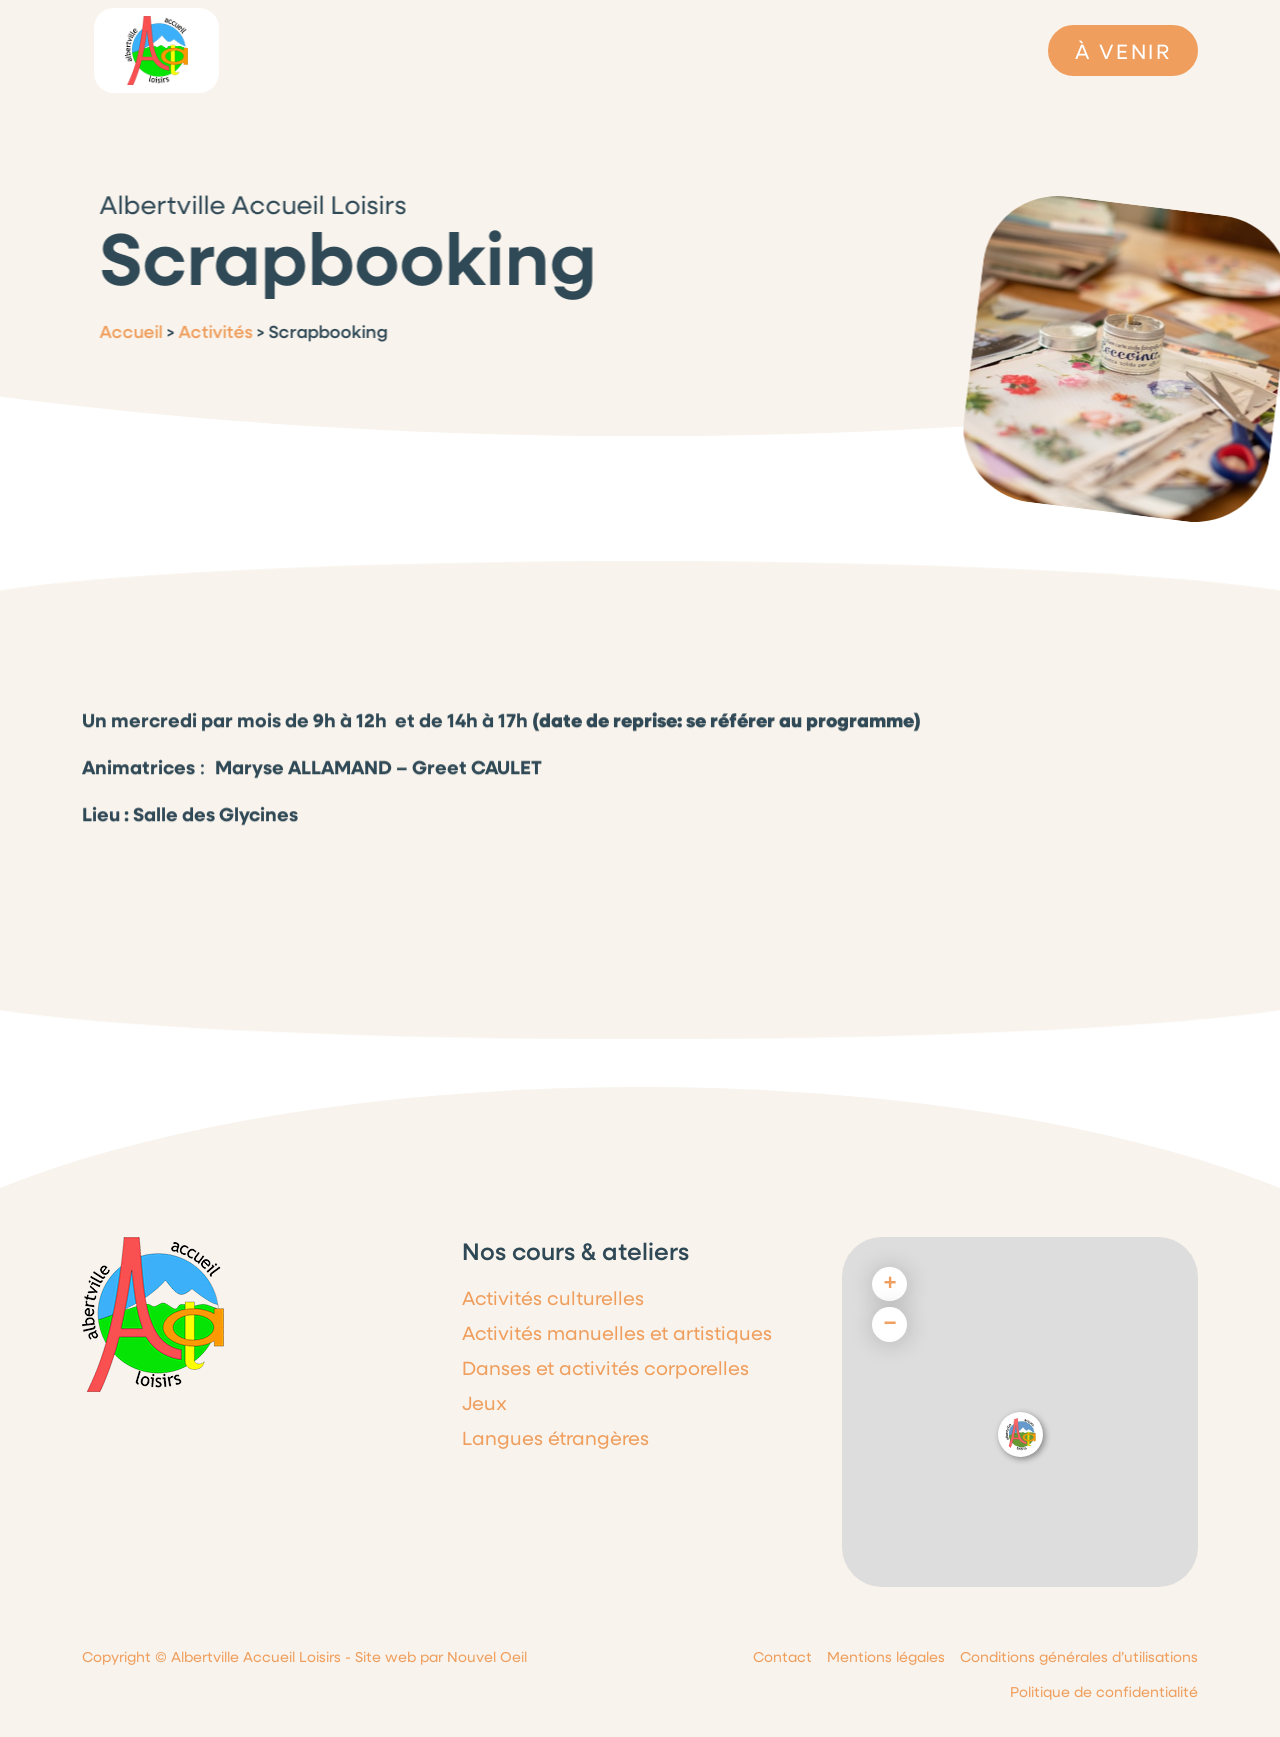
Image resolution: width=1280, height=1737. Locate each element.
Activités (206, 331)
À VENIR (1123, 50)
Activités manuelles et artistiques (617, 1332)
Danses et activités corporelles (605, 1367)
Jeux (484, 1402)
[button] (1020, 1434)
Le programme (470, 50)
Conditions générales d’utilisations (1079, 1656)
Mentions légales (886, 1656)
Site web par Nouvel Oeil (441, 1656)
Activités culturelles (553, 1297)
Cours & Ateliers (759, 51)
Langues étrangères (555, 1437)
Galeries (876, 59)
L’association (338, 50)
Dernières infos (613, 50)
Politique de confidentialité (1104, 1691)
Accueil (121, 331)
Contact (782, 1656)
